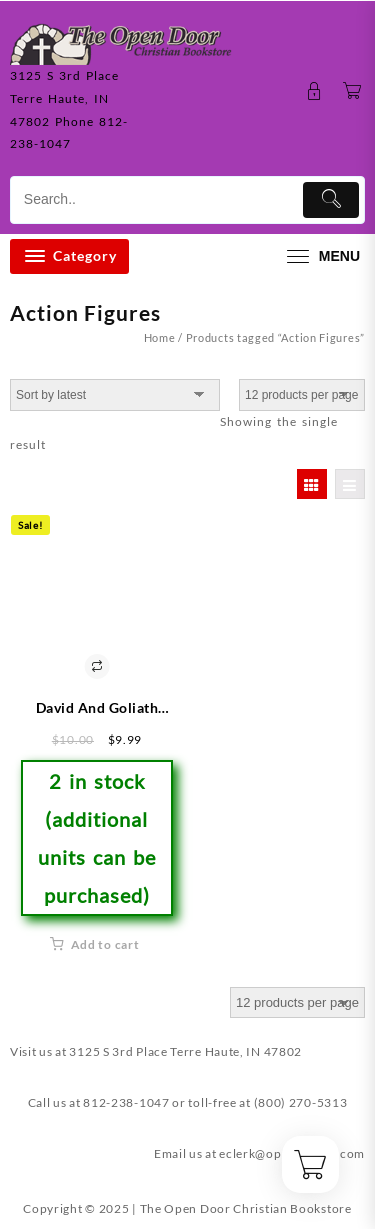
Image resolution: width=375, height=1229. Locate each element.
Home (160, 337)
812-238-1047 (126, 1102)
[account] (314, 91)
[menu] (321, 256)
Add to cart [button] (105, 944)
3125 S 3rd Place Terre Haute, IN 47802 (185, 1051)
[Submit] (331, 200)
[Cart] (352, 91)
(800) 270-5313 (301, 1102)
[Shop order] (115, 395)
